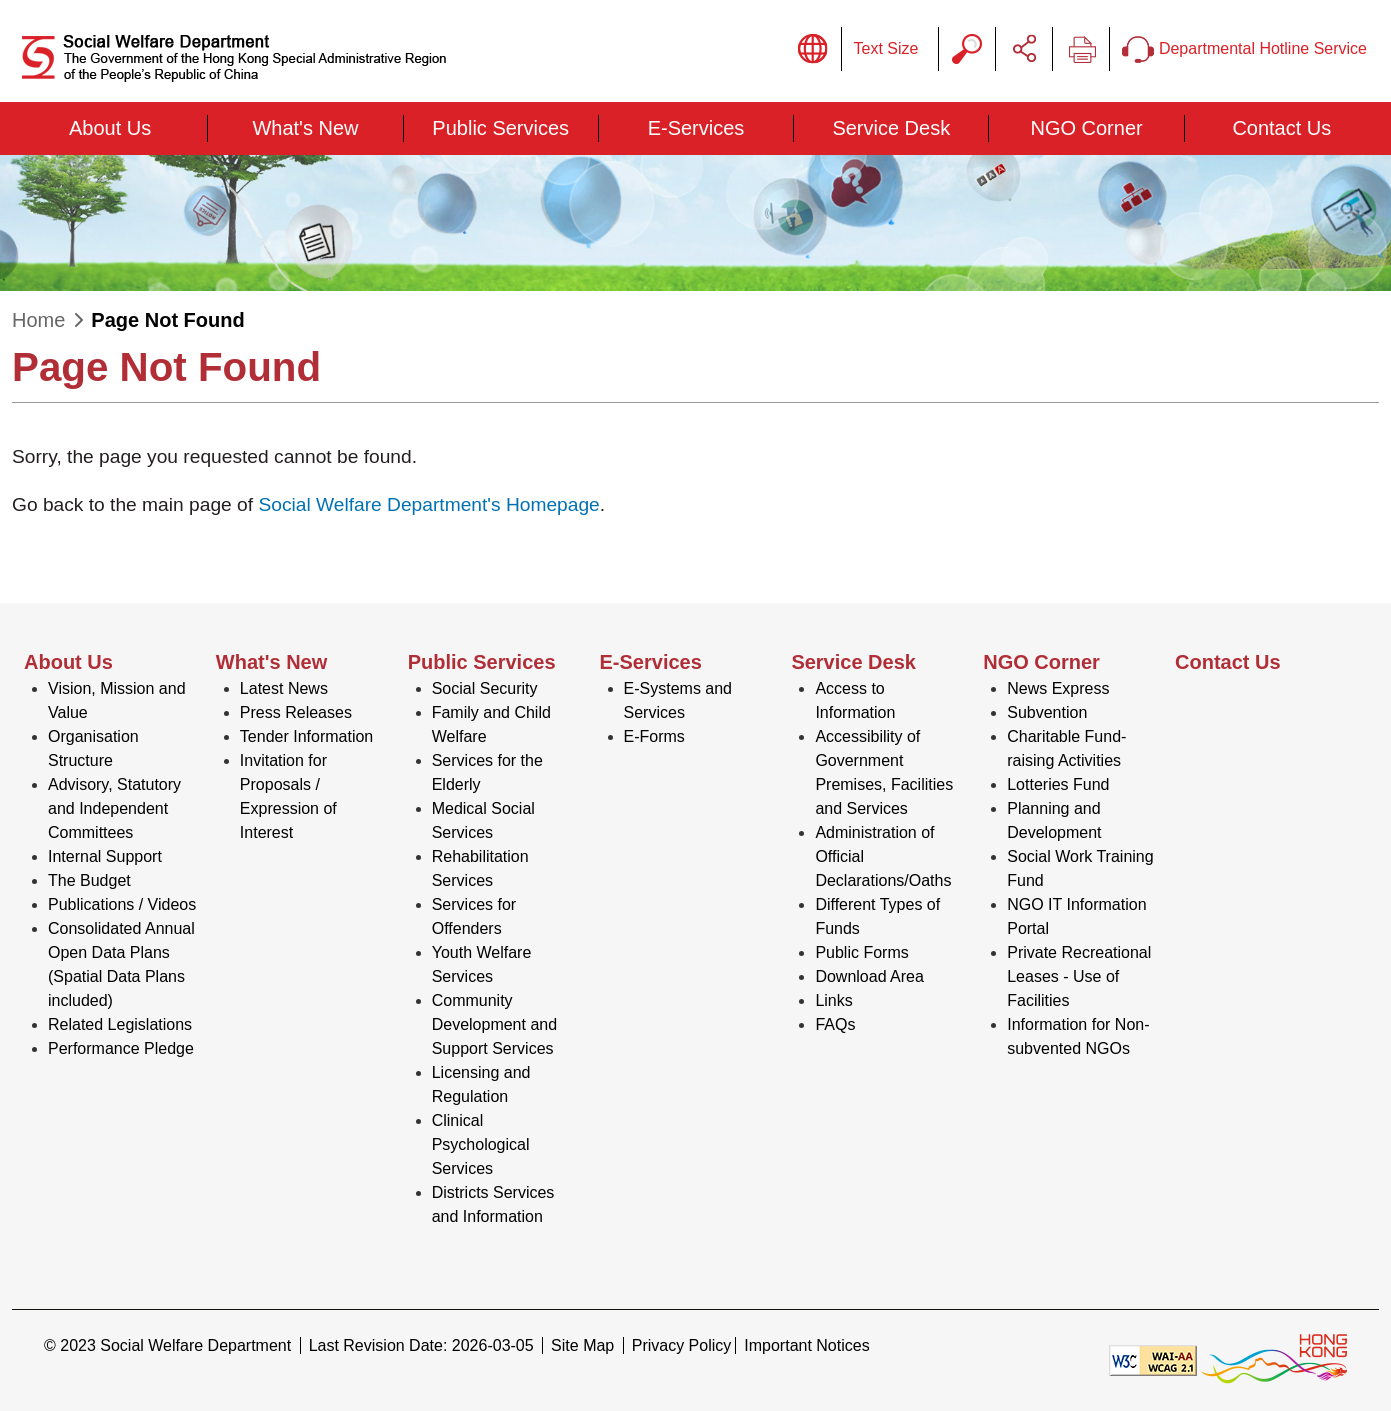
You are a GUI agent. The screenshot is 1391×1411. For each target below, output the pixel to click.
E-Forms (654, 736)
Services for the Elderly (487, 772)
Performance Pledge (121, 1048)
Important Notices (806, 1345)
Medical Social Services (483, 820)
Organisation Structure (93, 748)
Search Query (967, 49)
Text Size (886, 48)
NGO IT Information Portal (1076, 916)
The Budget (89, 880)
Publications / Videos (122, 904)
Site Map (582, 1345)
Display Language (813, 49)
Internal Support (105, 856)
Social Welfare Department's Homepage (428, 504)
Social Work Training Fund (1080, 868)
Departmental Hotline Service (1244, 49)
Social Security (485, 688)
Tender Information (306, 736)
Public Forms (861, 952)
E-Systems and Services (678, 700)
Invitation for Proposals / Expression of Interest (288, 796)
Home (38, 320)
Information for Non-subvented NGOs (1078, 1036)
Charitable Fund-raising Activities (1066, 748)
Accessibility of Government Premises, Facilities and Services (884, 772)
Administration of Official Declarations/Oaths (883, 856)
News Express (1058, 688)
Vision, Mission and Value (117, 700)
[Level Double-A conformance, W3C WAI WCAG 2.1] (1153, 1359)
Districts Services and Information (493, 1204)
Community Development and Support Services (494, 1024)
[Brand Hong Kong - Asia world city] (1274, 1359)
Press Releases (296, 712)
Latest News (284, 688)
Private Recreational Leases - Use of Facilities (1079, 976)
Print (1081, 49)
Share (1024, 49)
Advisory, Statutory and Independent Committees (114, 808)
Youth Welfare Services (482, 964)
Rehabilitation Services (480, 868)
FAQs (835, 1024)
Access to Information (855, 700)
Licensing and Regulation (481, 1084)
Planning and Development (1054, 820)
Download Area (869, 976)
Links (833, 1000)
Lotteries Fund (1058, 784)
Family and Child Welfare (491, 724)
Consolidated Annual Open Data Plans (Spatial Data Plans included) (121, 964)
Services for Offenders (474, 916)
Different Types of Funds (877, 916)
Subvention (1047, 712)
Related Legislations (120, 1024)
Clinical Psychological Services (481, 1144)
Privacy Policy (682, 1345)
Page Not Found (167, 320)
